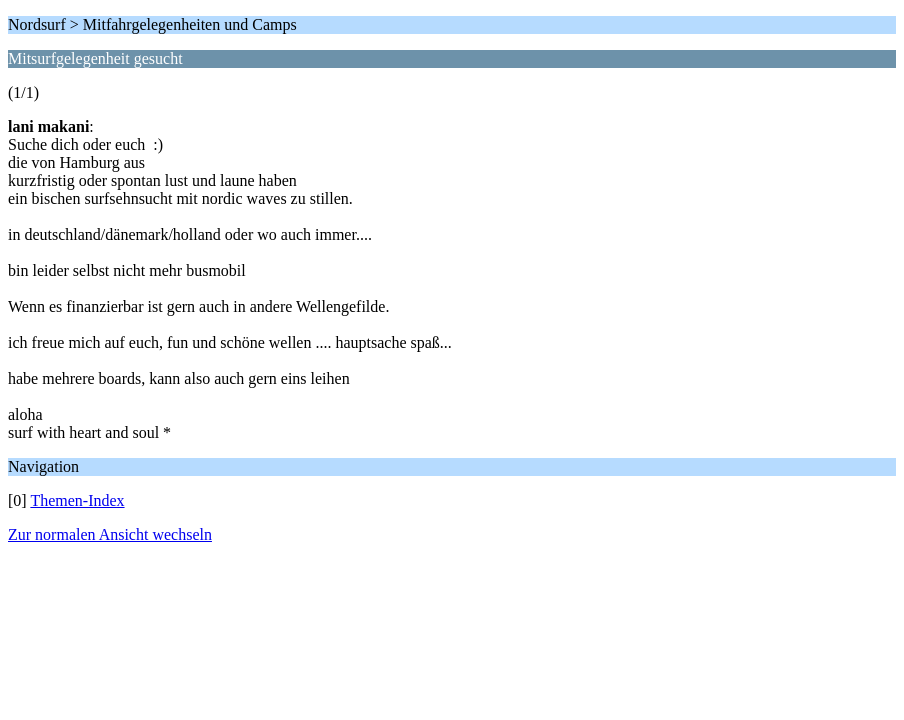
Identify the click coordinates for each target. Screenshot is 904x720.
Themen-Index (77, 500)
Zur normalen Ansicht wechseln (110, 534)
